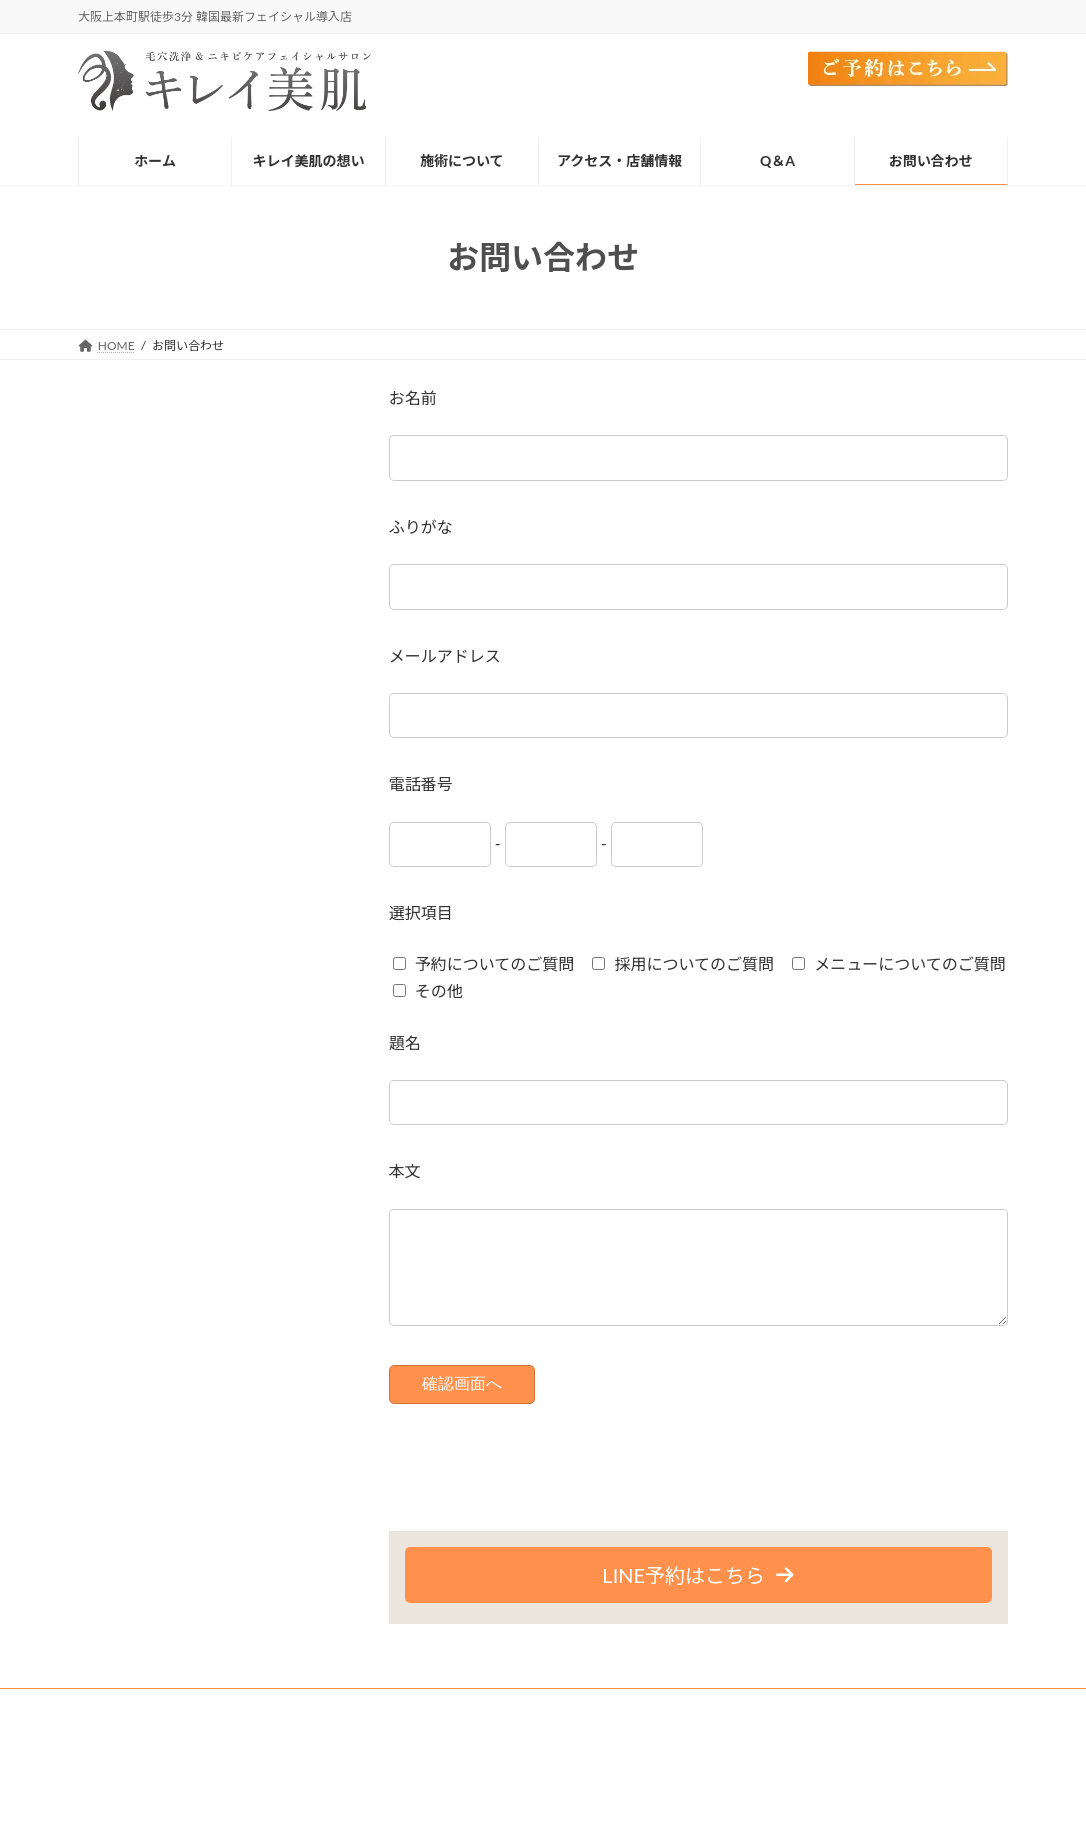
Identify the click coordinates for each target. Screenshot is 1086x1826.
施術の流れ (334, 1726)
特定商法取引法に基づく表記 (507, 1738)
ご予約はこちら (877, 1726)
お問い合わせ (132, 1738)
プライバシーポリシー (332, 1738)
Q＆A (220, 1738)
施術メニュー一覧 (449, 1726)
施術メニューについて (594, 1726)
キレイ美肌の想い (219, 1726)
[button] (698, 1595)
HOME (115, 1726)
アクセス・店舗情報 (744, 1726)
